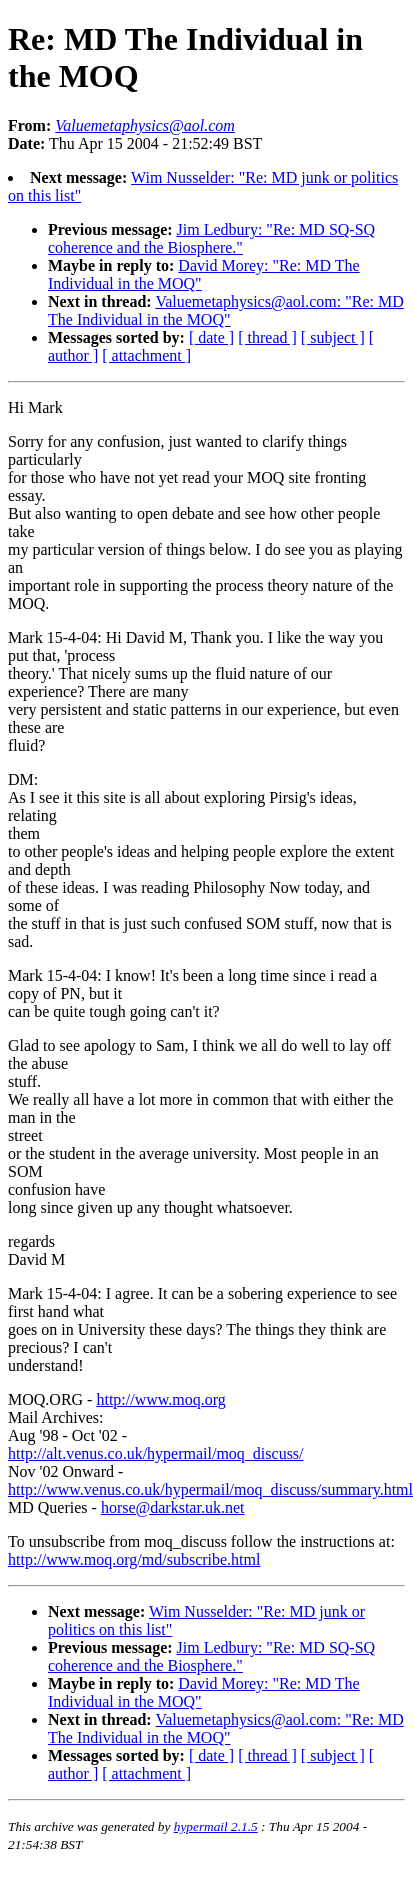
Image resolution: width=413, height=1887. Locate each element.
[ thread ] (267, 337)
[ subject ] (333, 337)
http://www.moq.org (160, 1399)
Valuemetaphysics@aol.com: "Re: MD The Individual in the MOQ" (226, 310)
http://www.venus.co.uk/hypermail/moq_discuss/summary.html (210, 1489)
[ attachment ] (146, 355)
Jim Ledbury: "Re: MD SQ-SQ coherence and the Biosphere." (211, 238)
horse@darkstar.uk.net (173, 1507)
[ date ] (211, 337)
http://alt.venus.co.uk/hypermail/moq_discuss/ (156, 1453)
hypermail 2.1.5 (216, 1826)
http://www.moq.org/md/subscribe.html (134, 1559)
